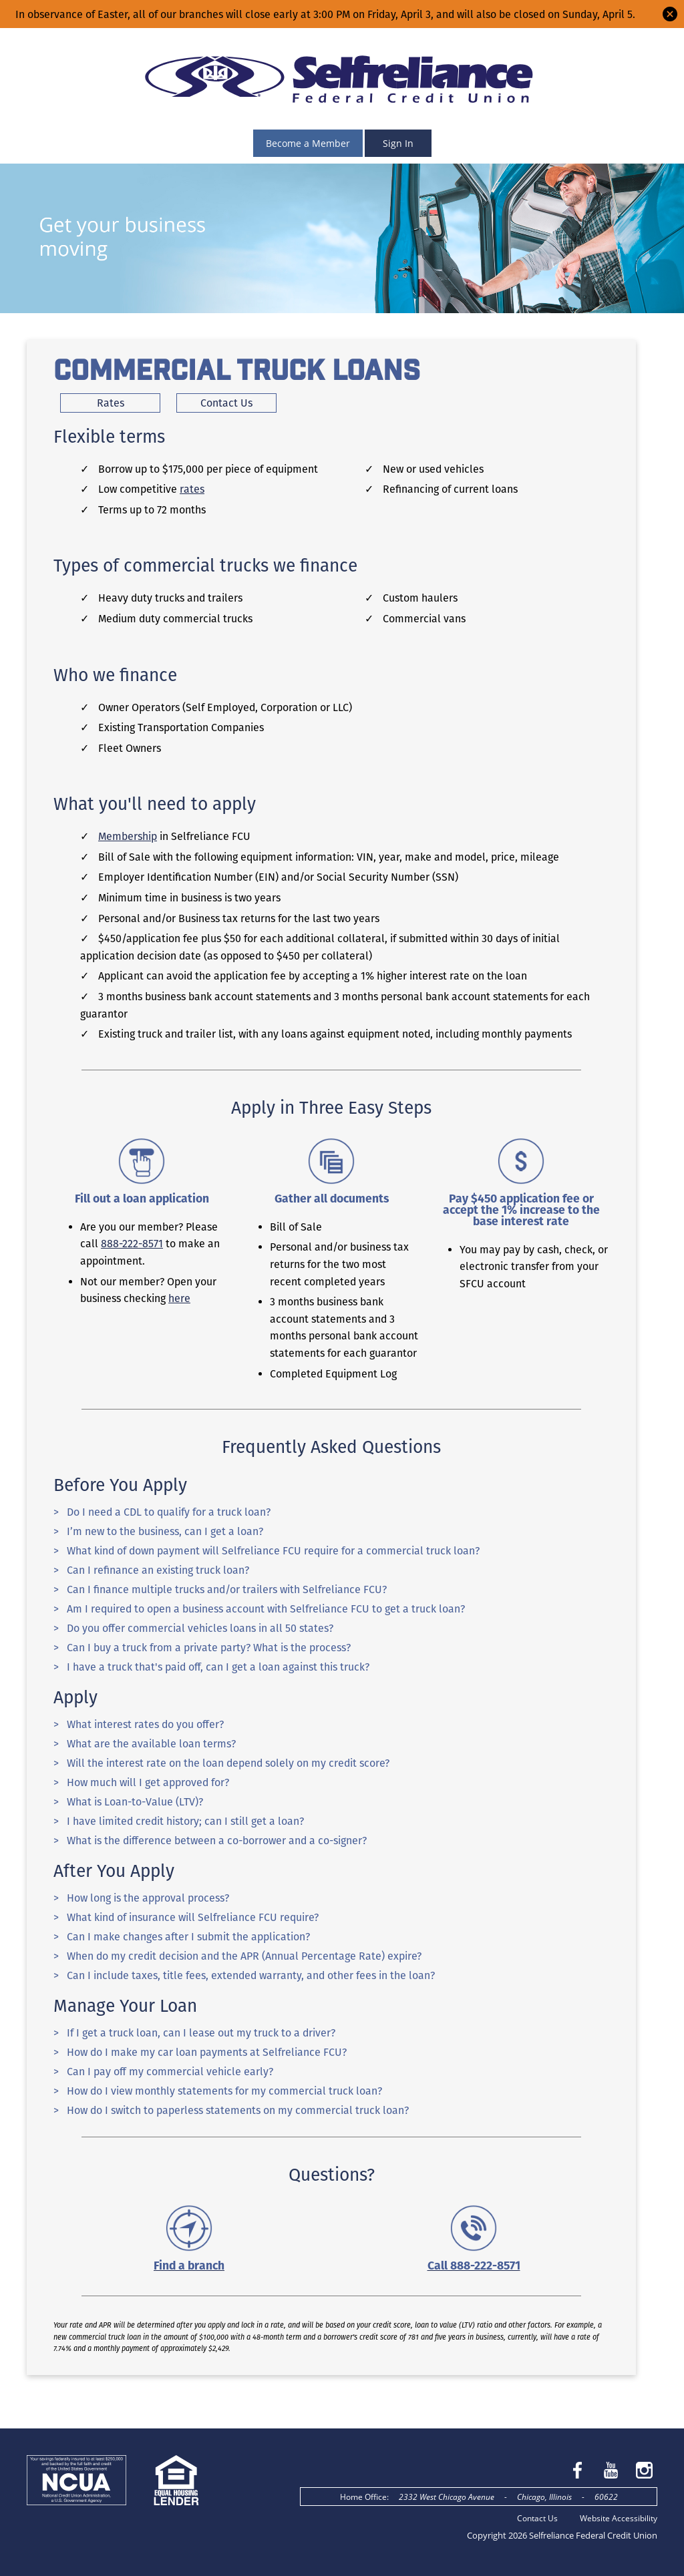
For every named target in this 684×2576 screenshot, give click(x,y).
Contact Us (537, 2518)
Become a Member (308, 143)
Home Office (363, 2496)
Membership (127, 836)
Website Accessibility (618, 2518)
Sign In (398, 143)
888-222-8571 (132, 1243)
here (179, 1298)
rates (192, 489)
